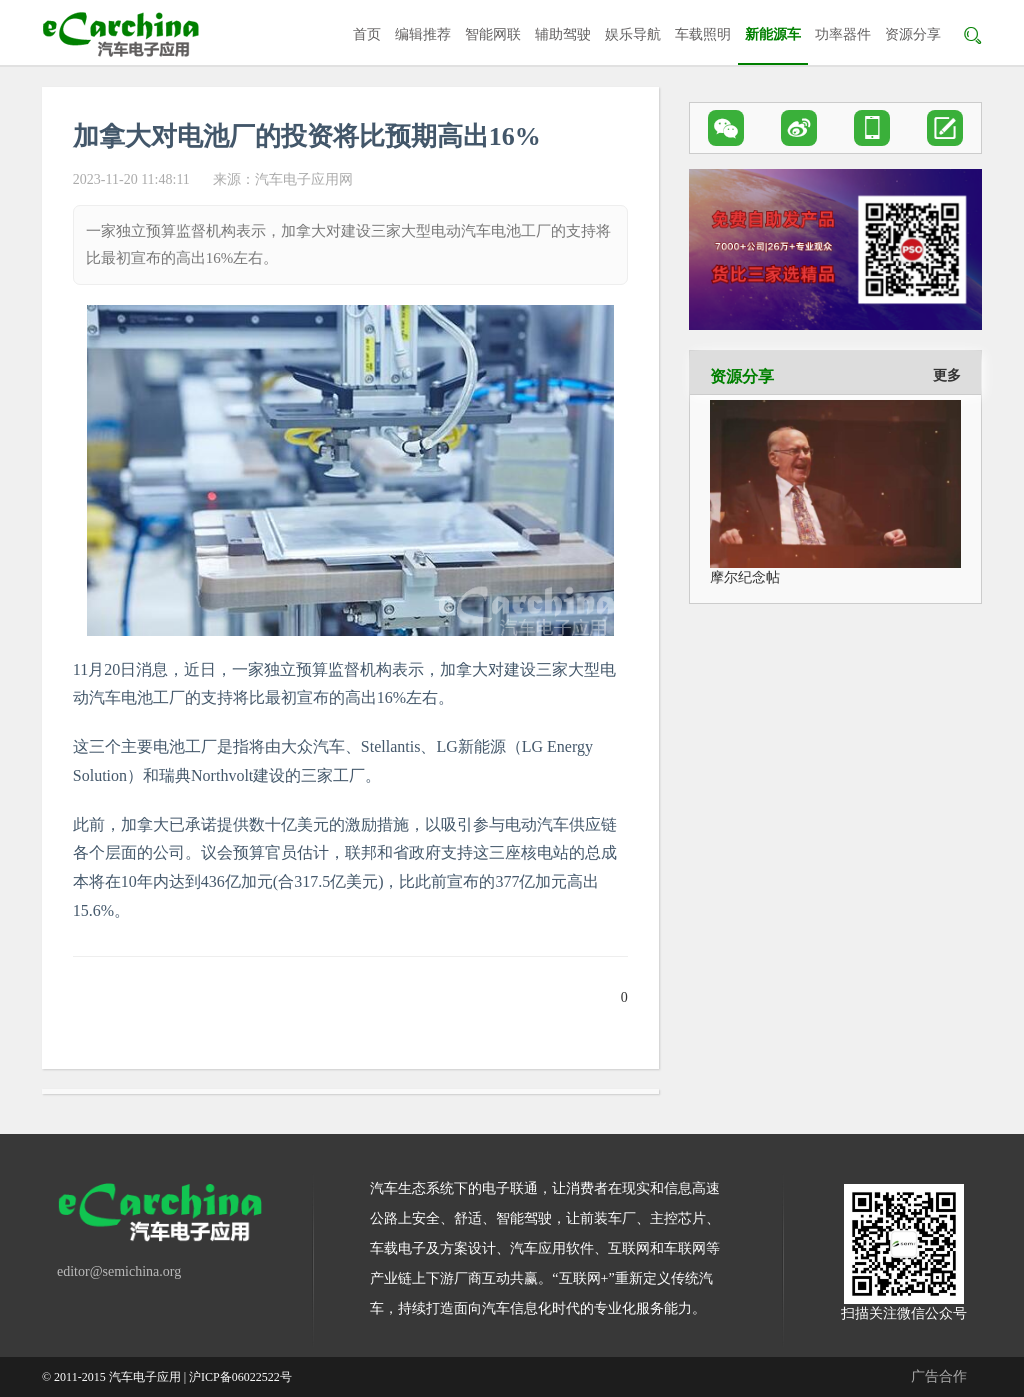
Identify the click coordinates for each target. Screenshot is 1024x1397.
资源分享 (913, 34)
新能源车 (773, 34)
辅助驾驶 (563, 34)
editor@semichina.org (119, 1271)
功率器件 (843, 34)
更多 (947, 375)
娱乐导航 (633, 34)
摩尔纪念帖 (745, 577)
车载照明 (703, 34)
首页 (367, 34)
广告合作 (939, 1376)
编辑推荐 (423, 34)
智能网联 (493, 34)
